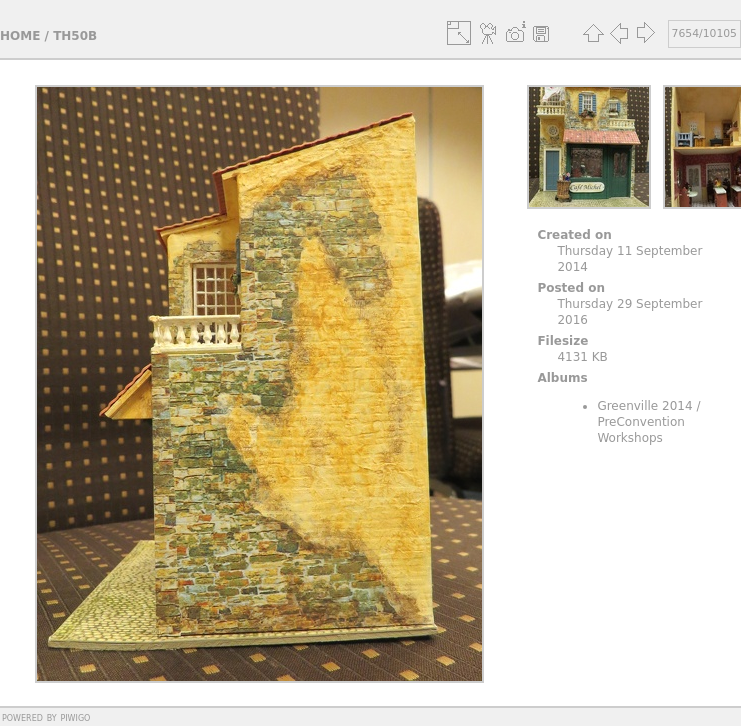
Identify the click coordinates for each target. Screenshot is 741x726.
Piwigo (75, 717)
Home (20, 36)
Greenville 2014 (644, 406)
